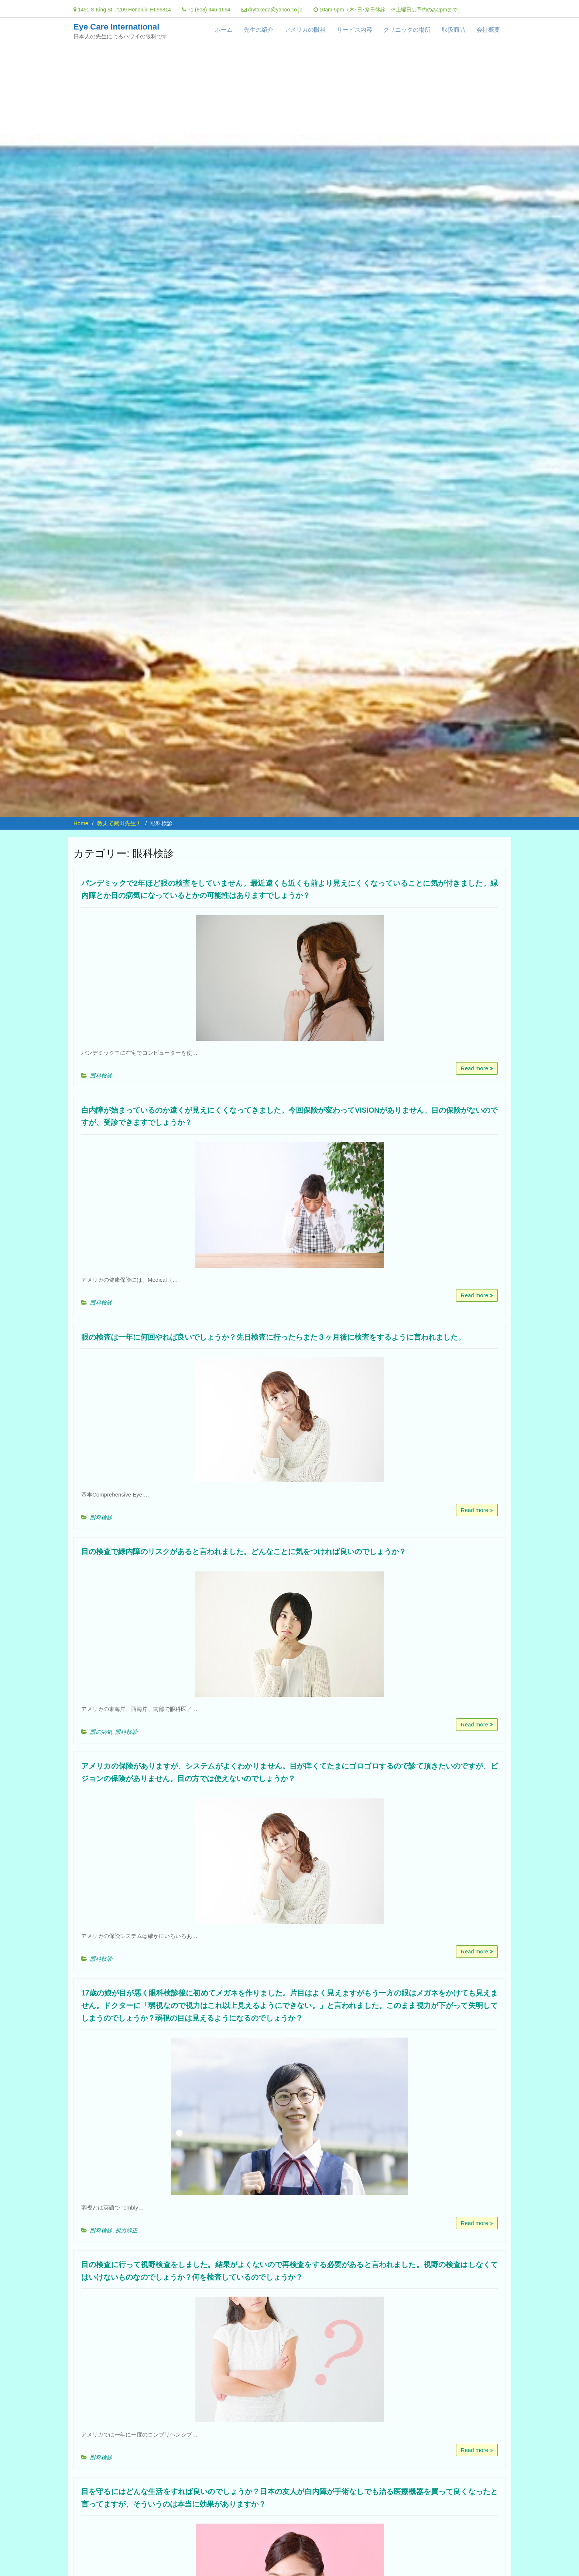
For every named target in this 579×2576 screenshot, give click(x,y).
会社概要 (488, 30)
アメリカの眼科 (305, 30)
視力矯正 (126, 2206)
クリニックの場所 (407, 30)
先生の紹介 (258, 30)
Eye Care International (116, 26)
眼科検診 (101, 1067)
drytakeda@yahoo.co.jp (275, 10)
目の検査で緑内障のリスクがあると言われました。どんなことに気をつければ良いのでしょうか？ (282, 1539)
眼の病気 (101, 1711)
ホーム (224, 30)
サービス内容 (354, 30)
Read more (474, 1068)
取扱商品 (453, 30)
